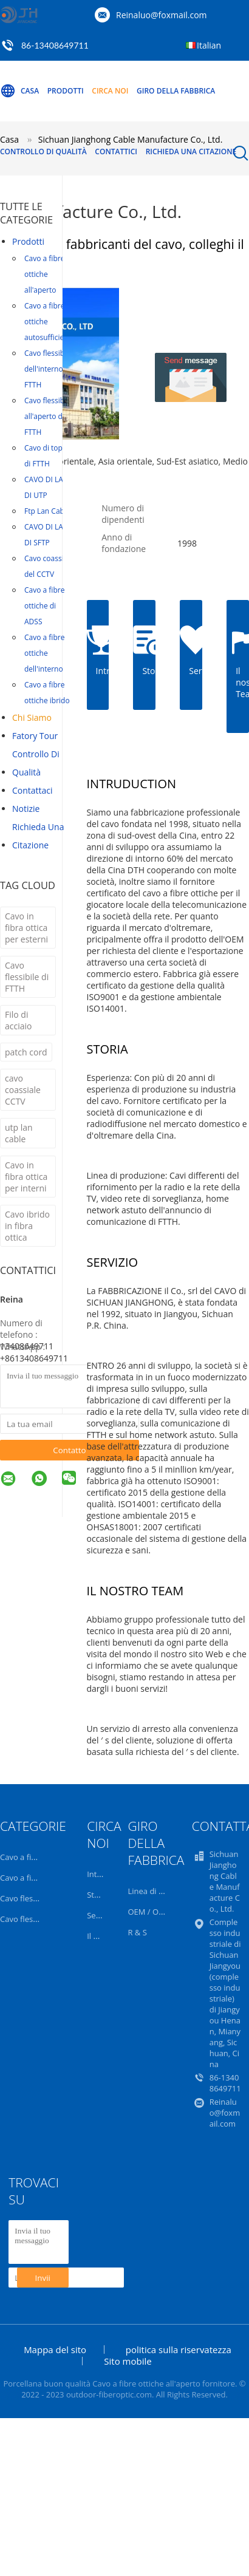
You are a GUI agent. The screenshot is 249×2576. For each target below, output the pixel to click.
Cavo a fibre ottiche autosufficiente (49, 321)
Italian (209, 45)
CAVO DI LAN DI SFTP (46, 535)
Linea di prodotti (158, 1891)
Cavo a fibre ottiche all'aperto (44, 274)
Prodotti (65, 91)
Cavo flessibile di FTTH (27, 976)
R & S (137, 1932)
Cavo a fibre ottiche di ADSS (44, 606)
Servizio (101, 1915)
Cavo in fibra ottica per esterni (26, 927)
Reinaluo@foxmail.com (161, 15)
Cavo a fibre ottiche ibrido (47, 693)
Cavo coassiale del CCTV (48, 566)
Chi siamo (32, 717)
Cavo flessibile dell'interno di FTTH (48, 369)
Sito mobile (127, 2361)
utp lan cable (19, 1133)
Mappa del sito (55, 2349)
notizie (25, 808)
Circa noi (110, 91)
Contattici (116, 151)
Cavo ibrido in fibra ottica (27, 1225)
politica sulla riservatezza (178, 2349)
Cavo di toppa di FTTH (47, 456)
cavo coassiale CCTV (23, 1089)
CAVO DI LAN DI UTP (46, 487)
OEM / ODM (149, 1911)
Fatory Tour (35, 735)
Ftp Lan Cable (47, 511)
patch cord (26, 1052)
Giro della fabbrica (176, 91)
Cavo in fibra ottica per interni (26, 1176)
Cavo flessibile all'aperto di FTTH (48, 416)
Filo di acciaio (18, 1020)
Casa (19, 91)
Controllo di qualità (43, 151)
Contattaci (32, 790)
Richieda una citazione (191, 151)
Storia (97, 1894)
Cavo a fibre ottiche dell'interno (44, 653)
